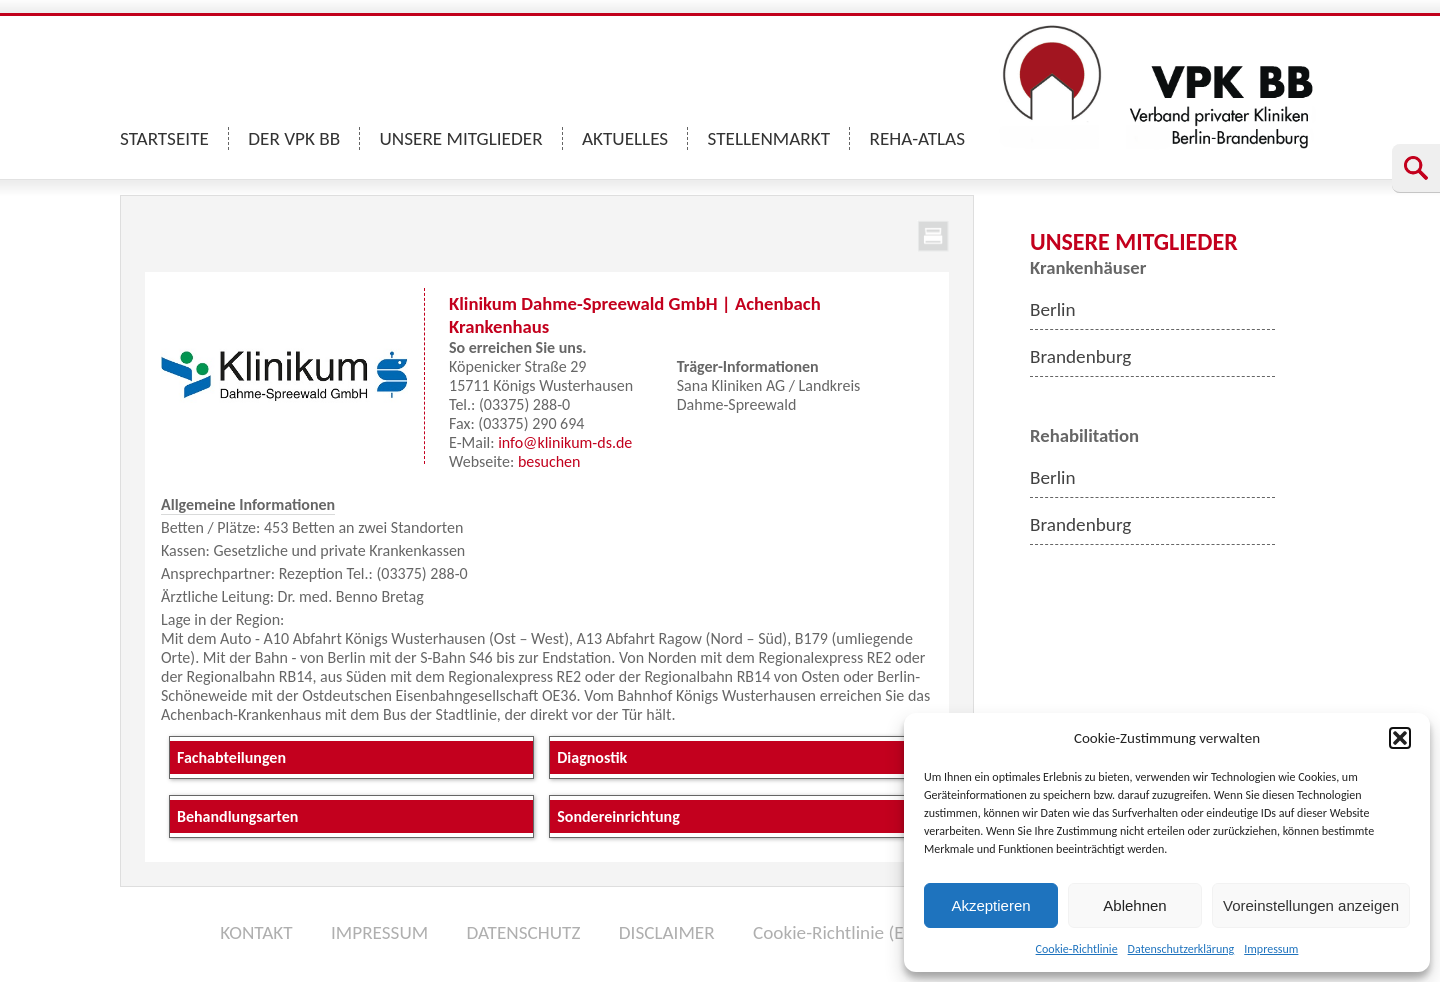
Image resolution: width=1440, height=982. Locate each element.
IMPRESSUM (379, 932)
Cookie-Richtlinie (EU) (837, 932)
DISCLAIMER (667, 932)
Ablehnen (1134, 905)
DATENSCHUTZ (523, 932)
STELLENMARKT (769, 138)
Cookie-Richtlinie (1077, 949)
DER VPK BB (294, 138)
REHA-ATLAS (917, 138)
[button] (1400, 738)
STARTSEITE (164, 138)
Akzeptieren (990, 905)
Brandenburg (1080, 356)
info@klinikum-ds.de (565, 442)
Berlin (1053, 309)
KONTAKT (256, 932)
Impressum (1271, 949)
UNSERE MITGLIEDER (461, 138)
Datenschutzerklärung (1181, 949)
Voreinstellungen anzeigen (1311, 905)
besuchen (549, 461)
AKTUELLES (625, 138)
